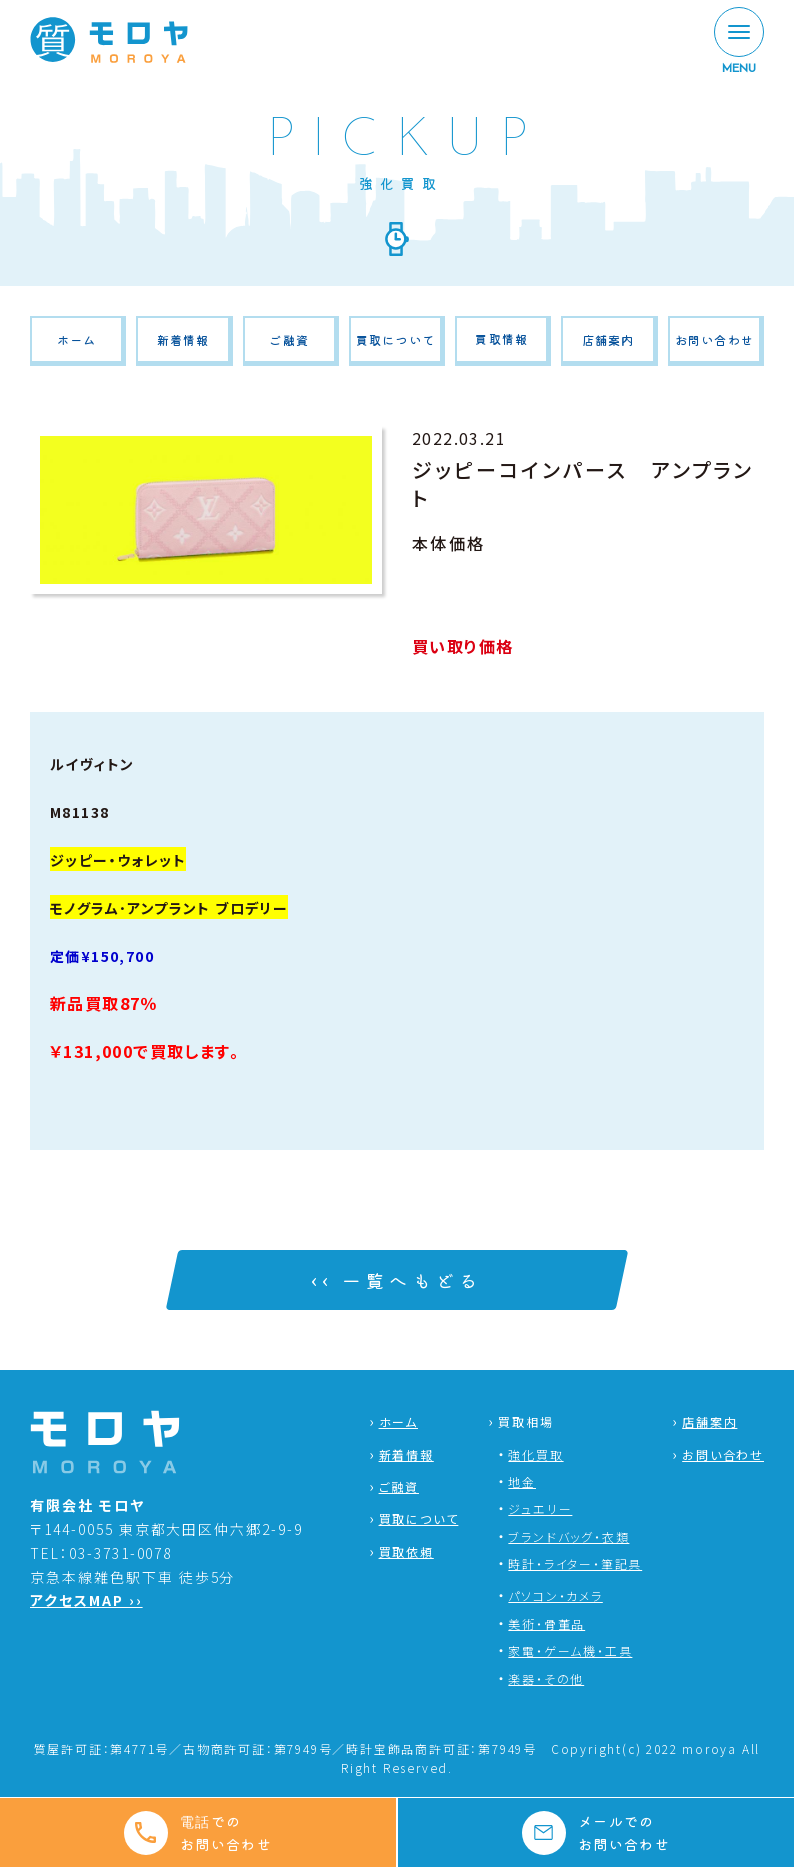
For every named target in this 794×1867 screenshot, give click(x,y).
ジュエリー (540, 1508)
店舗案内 (608, 339)
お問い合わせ (714, 339)
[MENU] (739, 41)
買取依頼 (406, 1551)
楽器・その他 (546, 1678)
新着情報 (183, 339)
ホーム (77, 339)
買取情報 (501, 338)
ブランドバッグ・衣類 (568, 1536)
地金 (522, 1481)
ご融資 (289, 339)
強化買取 (535, 1454)
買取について (395, 339)
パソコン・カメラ (555, 1595)
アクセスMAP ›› (86, 1600)
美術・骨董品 (546, 1623)
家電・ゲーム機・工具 (570, 1650)
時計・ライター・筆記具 (575, 1563)
